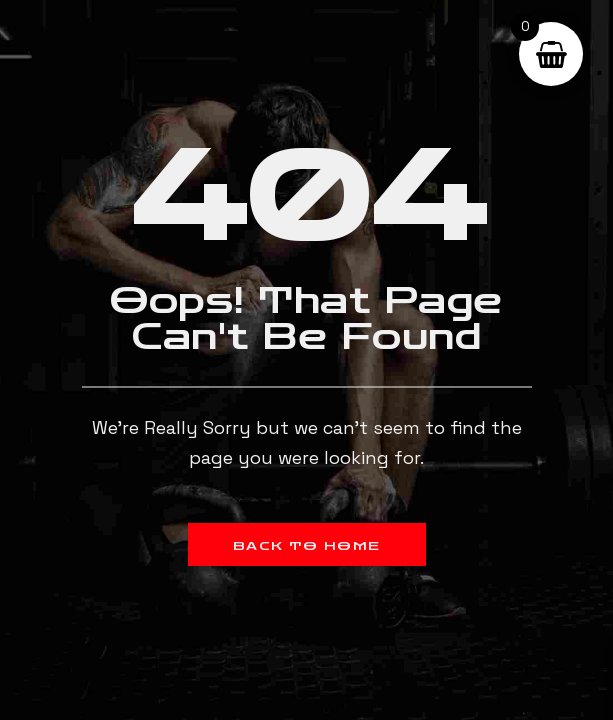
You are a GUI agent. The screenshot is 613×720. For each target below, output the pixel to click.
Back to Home (307, 546)
